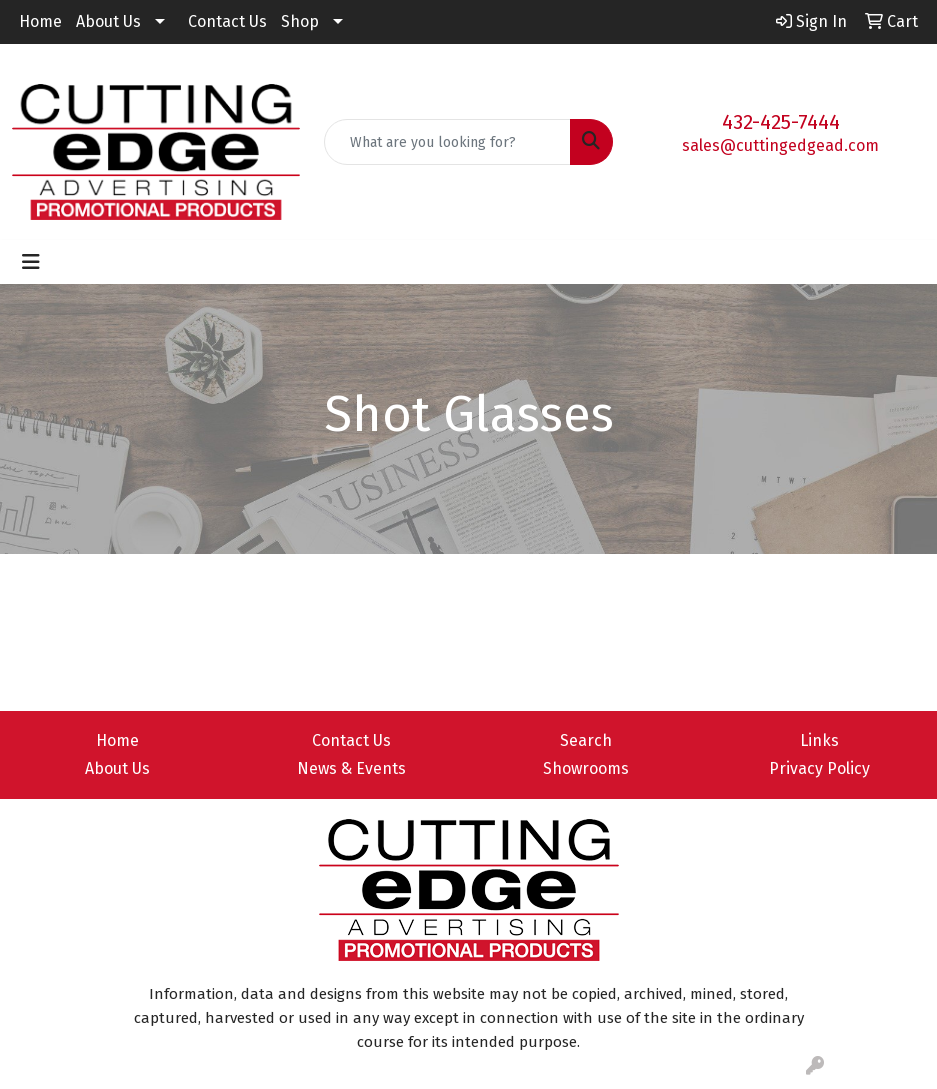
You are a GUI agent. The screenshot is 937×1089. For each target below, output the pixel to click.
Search (586, 740)
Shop (300, 21)
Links (819, 740)
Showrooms (586, 768)
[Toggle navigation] (31, 262)
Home (40, 21)
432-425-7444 (781, 122)
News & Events (351, 768)
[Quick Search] (447, 142)
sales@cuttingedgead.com (780, 145)
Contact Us (227, 21)
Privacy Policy (819, 768)
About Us (108, 21)
